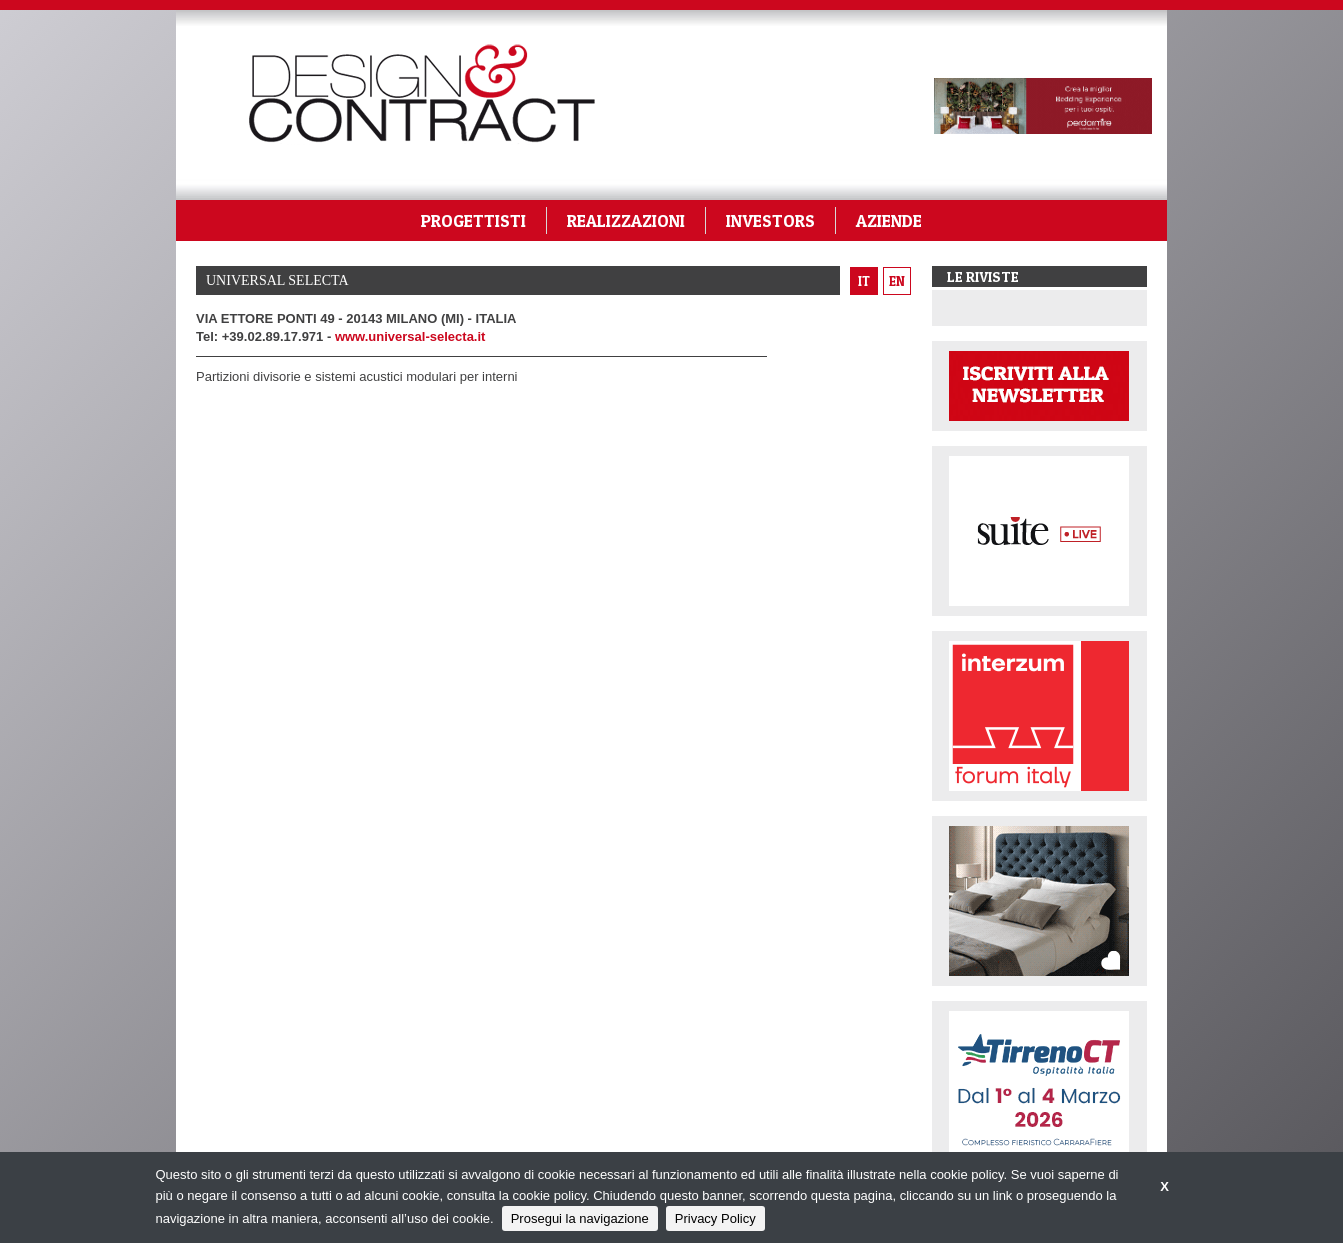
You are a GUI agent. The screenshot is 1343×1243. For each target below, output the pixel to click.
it (864, 281)
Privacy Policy (715, 1218)
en (897, 281)
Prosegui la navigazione (580, 1218)
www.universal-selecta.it (410, 336)
